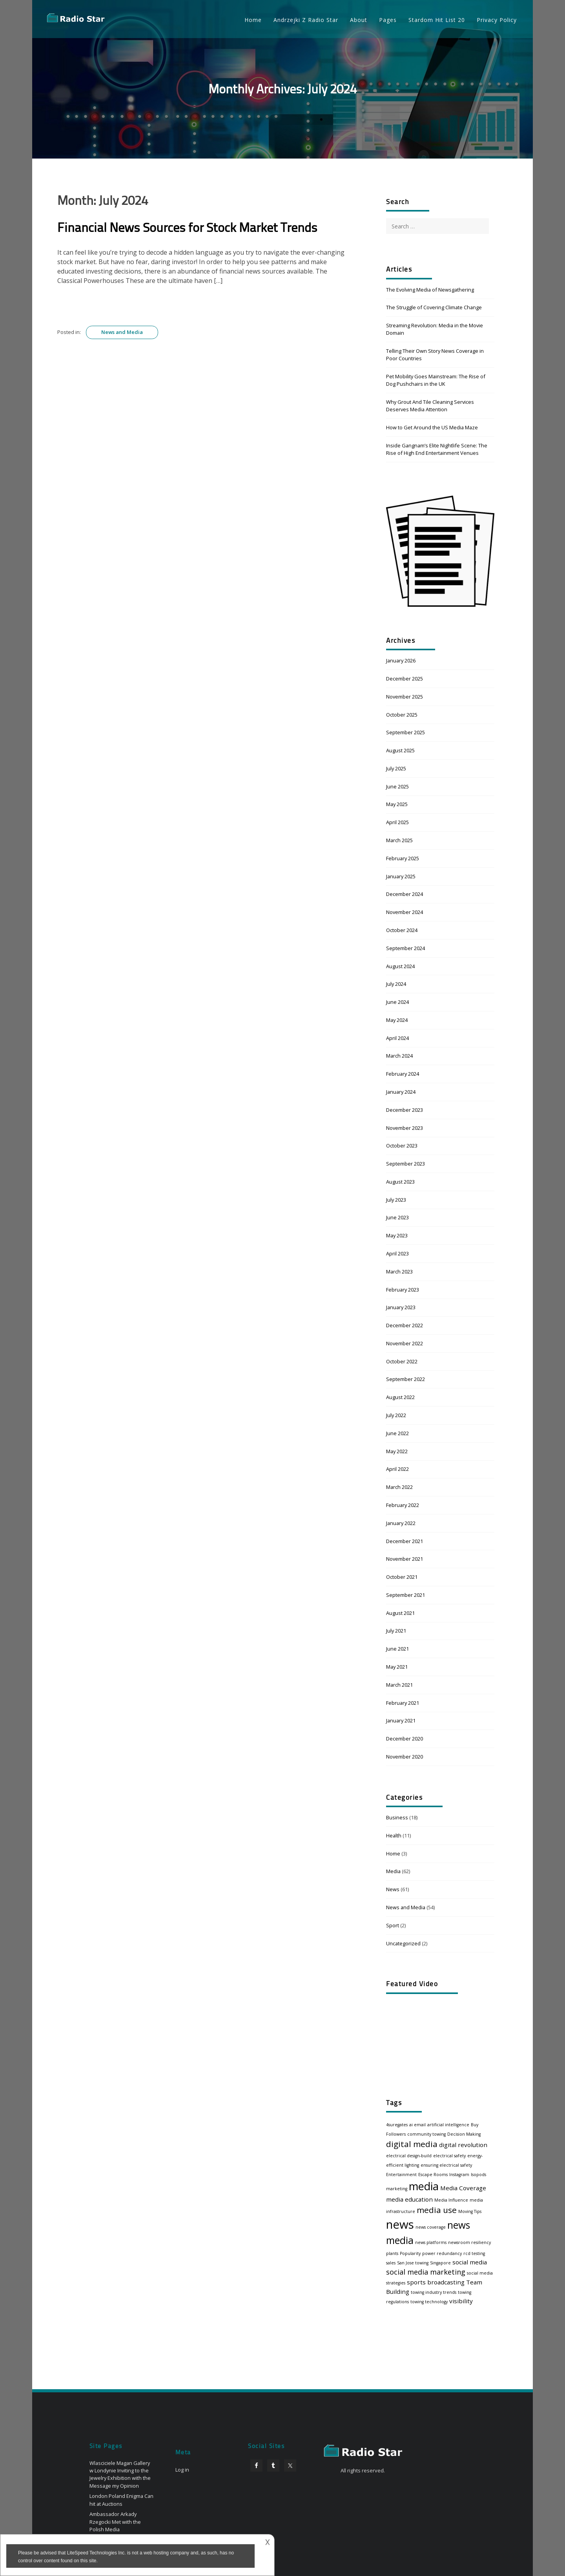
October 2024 (401, 930)
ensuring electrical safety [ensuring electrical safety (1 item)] (446, 2165)
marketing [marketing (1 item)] (396, 2188)
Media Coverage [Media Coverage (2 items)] (463, 2188)
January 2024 (401, 1091)
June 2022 (397, 1433)
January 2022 (401, 1523)
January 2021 (401, 1720)
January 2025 (401, 876)
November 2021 (404, 1558)
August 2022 (400, 1397)
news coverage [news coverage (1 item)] (431, 2227)
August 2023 (400, 1181)
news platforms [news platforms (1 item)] (431, 2242)
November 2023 (404, 1127)
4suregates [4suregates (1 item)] (397, 2124)
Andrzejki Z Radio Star (305, 20)
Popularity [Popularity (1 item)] (410, 2253)
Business (397, 1817)
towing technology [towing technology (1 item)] (429, 2301)
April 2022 (397, 1468)
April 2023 (397, 1253)
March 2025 (399, 840)
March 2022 (399, 1487)
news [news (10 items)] (400, 2224)
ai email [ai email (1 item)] (417, 2124)
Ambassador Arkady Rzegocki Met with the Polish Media (115, 2521)
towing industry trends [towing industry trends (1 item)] (433, 2292)
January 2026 (401, 660)
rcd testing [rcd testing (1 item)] (474, 2253)
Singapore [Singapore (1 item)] (440, 2263)
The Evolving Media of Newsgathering (430, 289)
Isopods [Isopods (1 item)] (478, 2174)
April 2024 (397, 1038)
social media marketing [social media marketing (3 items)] (425, 2272)
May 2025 (397, 804)
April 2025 (397, 822)
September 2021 (405, 1594)
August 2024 (400, 966)
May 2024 (397, 1019)
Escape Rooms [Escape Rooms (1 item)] (433, 2174)
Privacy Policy (497, 20)
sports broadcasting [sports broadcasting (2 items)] (436, 2282)
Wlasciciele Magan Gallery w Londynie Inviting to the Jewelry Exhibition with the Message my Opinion (120, 2474)
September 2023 (405, 1163)
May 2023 (397, 1235)
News (392, 1889)
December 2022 (404, 1325)
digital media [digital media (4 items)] (411, 2143)
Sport (392, 1925)
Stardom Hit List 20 (436, 20)
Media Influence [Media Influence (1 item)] (451, 2200)
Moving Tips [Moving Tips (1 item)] (469, 2211)
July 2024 (396, 983)
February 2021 (402, 1702)
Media (393, 1871)
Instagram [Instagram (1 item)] (459, 2174)
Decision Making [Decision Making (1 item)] (464, 2134)
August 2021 (400, 1612)
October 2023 (401, 1145)
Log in (182, 2469)
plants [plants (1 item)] (392, 2253)
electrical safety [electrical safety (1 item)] (449, 2155)
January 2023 (401, 1307)
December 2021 (404, 1541)
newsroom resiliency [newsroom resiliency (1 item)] (469, 2242)
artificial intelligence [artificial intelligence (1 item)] (448, 2124)
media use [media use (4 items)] (437, 2209)
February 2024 (402, 1073)
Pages (388, 20)
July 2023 (396, 1199)
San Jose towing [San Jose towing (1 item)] (412, 2263)
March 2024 (399, 1055)
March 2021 (399, 1684)
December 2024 (404, 894)
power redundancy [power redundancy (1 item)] (442, 2253)
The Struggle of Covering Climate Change (434, 307)
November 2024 (404, 912)
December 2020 (404, 1738)
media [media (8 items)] (424, 2186)
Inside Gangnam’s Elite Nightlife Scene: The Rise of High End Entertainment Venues (436, 449)
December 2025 (404, 678)
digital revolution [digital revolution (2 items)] (463, 2145)
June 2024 (397, 1001)
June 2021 (397, 1648)
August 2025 (400, 750)
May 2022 (397, 1451)
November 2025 (404, 696)
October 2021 (401, 1576)
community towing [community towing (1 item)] (426, 2134)
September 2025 (405, 732)
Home (253, 20)
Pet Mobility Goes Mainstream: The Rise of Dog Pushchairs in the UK (435, 380)
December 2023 (404, 1109)
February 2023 (402, 1289)
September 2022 (405, 1379)
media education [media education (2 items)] (409, 2199)
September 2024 (405, 948)
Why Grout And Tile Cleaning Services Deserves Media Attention (430, 405)
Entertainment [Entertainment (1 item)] (401, 2174)
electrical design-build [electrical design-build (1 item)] (409, 2155)
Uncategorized (403, 1943)
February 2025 (402, 858)
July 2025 (396, 768)
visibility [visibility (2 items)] (461, 2301)
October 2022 (401, 1361)
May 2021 (397, 1666)
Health (393, 1835)
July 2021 (396, 1630)
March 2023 (399, 1271)
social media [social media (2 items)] (469, 2262)
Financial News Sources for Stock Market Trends (187, 229)
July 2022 (396, 1415)
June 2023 (397, 1217)
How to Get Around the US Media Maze (432, 427)
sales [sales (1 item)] (391, 2263)
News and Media (122, 332)
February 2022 (402, 1505)
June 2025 (397, 786)
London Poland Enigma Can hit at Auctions (121, 2499)
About (358, 20)
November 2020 (404, 1756)
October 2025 (401, 714)
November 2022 (404, 1343)
